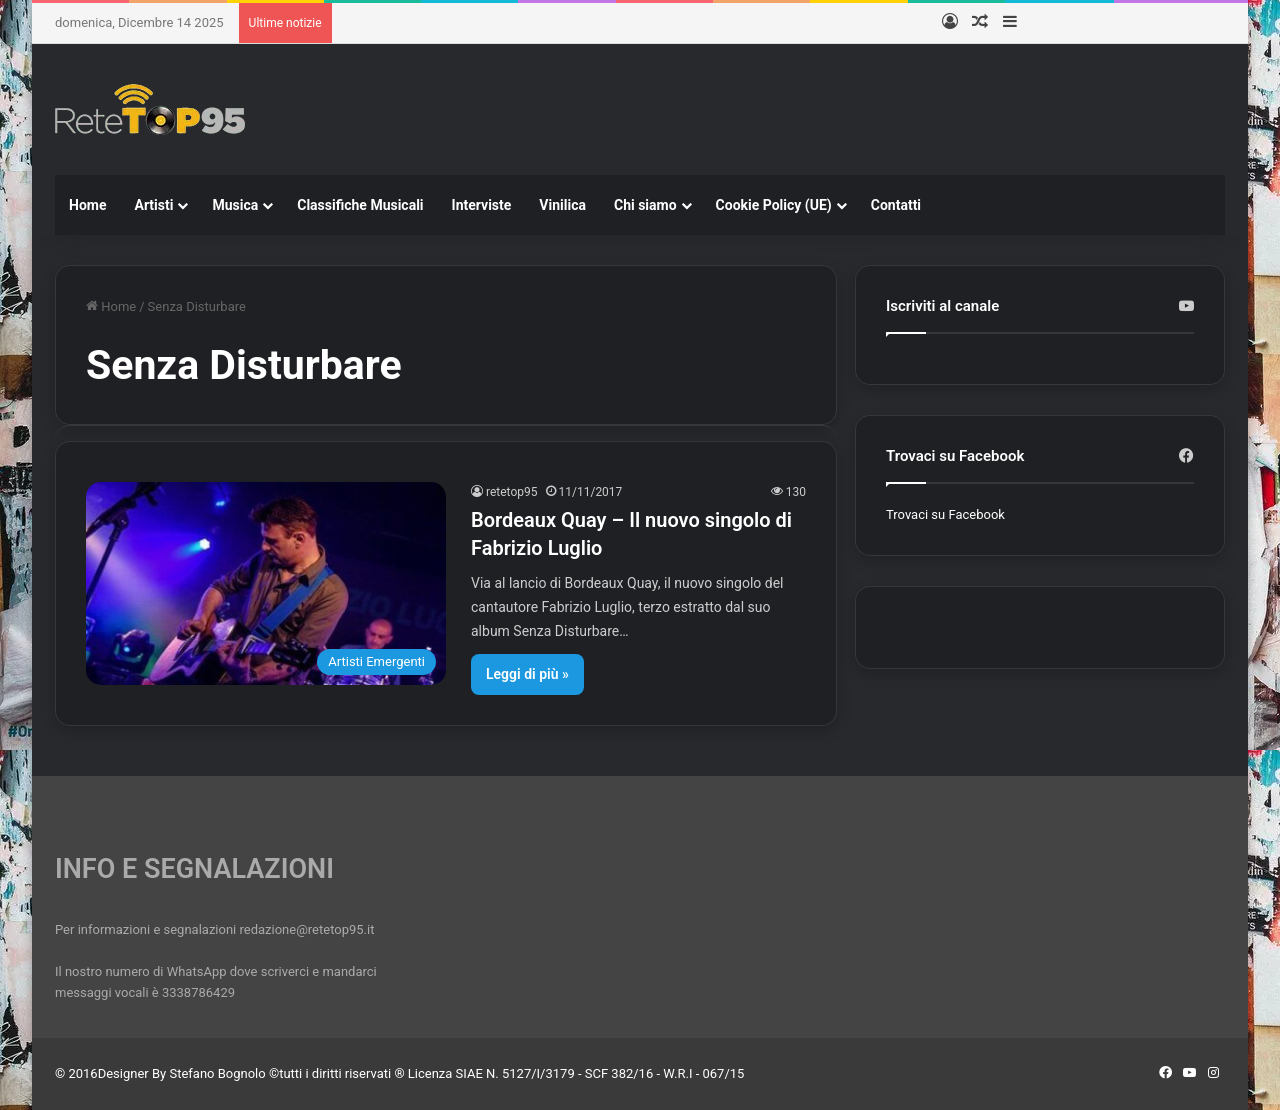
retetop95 (512, 492)
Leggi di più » (527, 674)
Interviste (482, 205)
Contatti (896, 205)
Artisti (153, 205)
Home (87, 205)
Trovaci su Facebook (945, 514)
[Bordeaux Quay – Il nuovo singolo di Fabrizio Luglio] (266, 583)
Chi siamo (645, 205)
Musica (235, 205)
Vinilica (562, 205)
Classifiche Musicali (360, 205)
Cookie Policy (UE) (774, 205)
